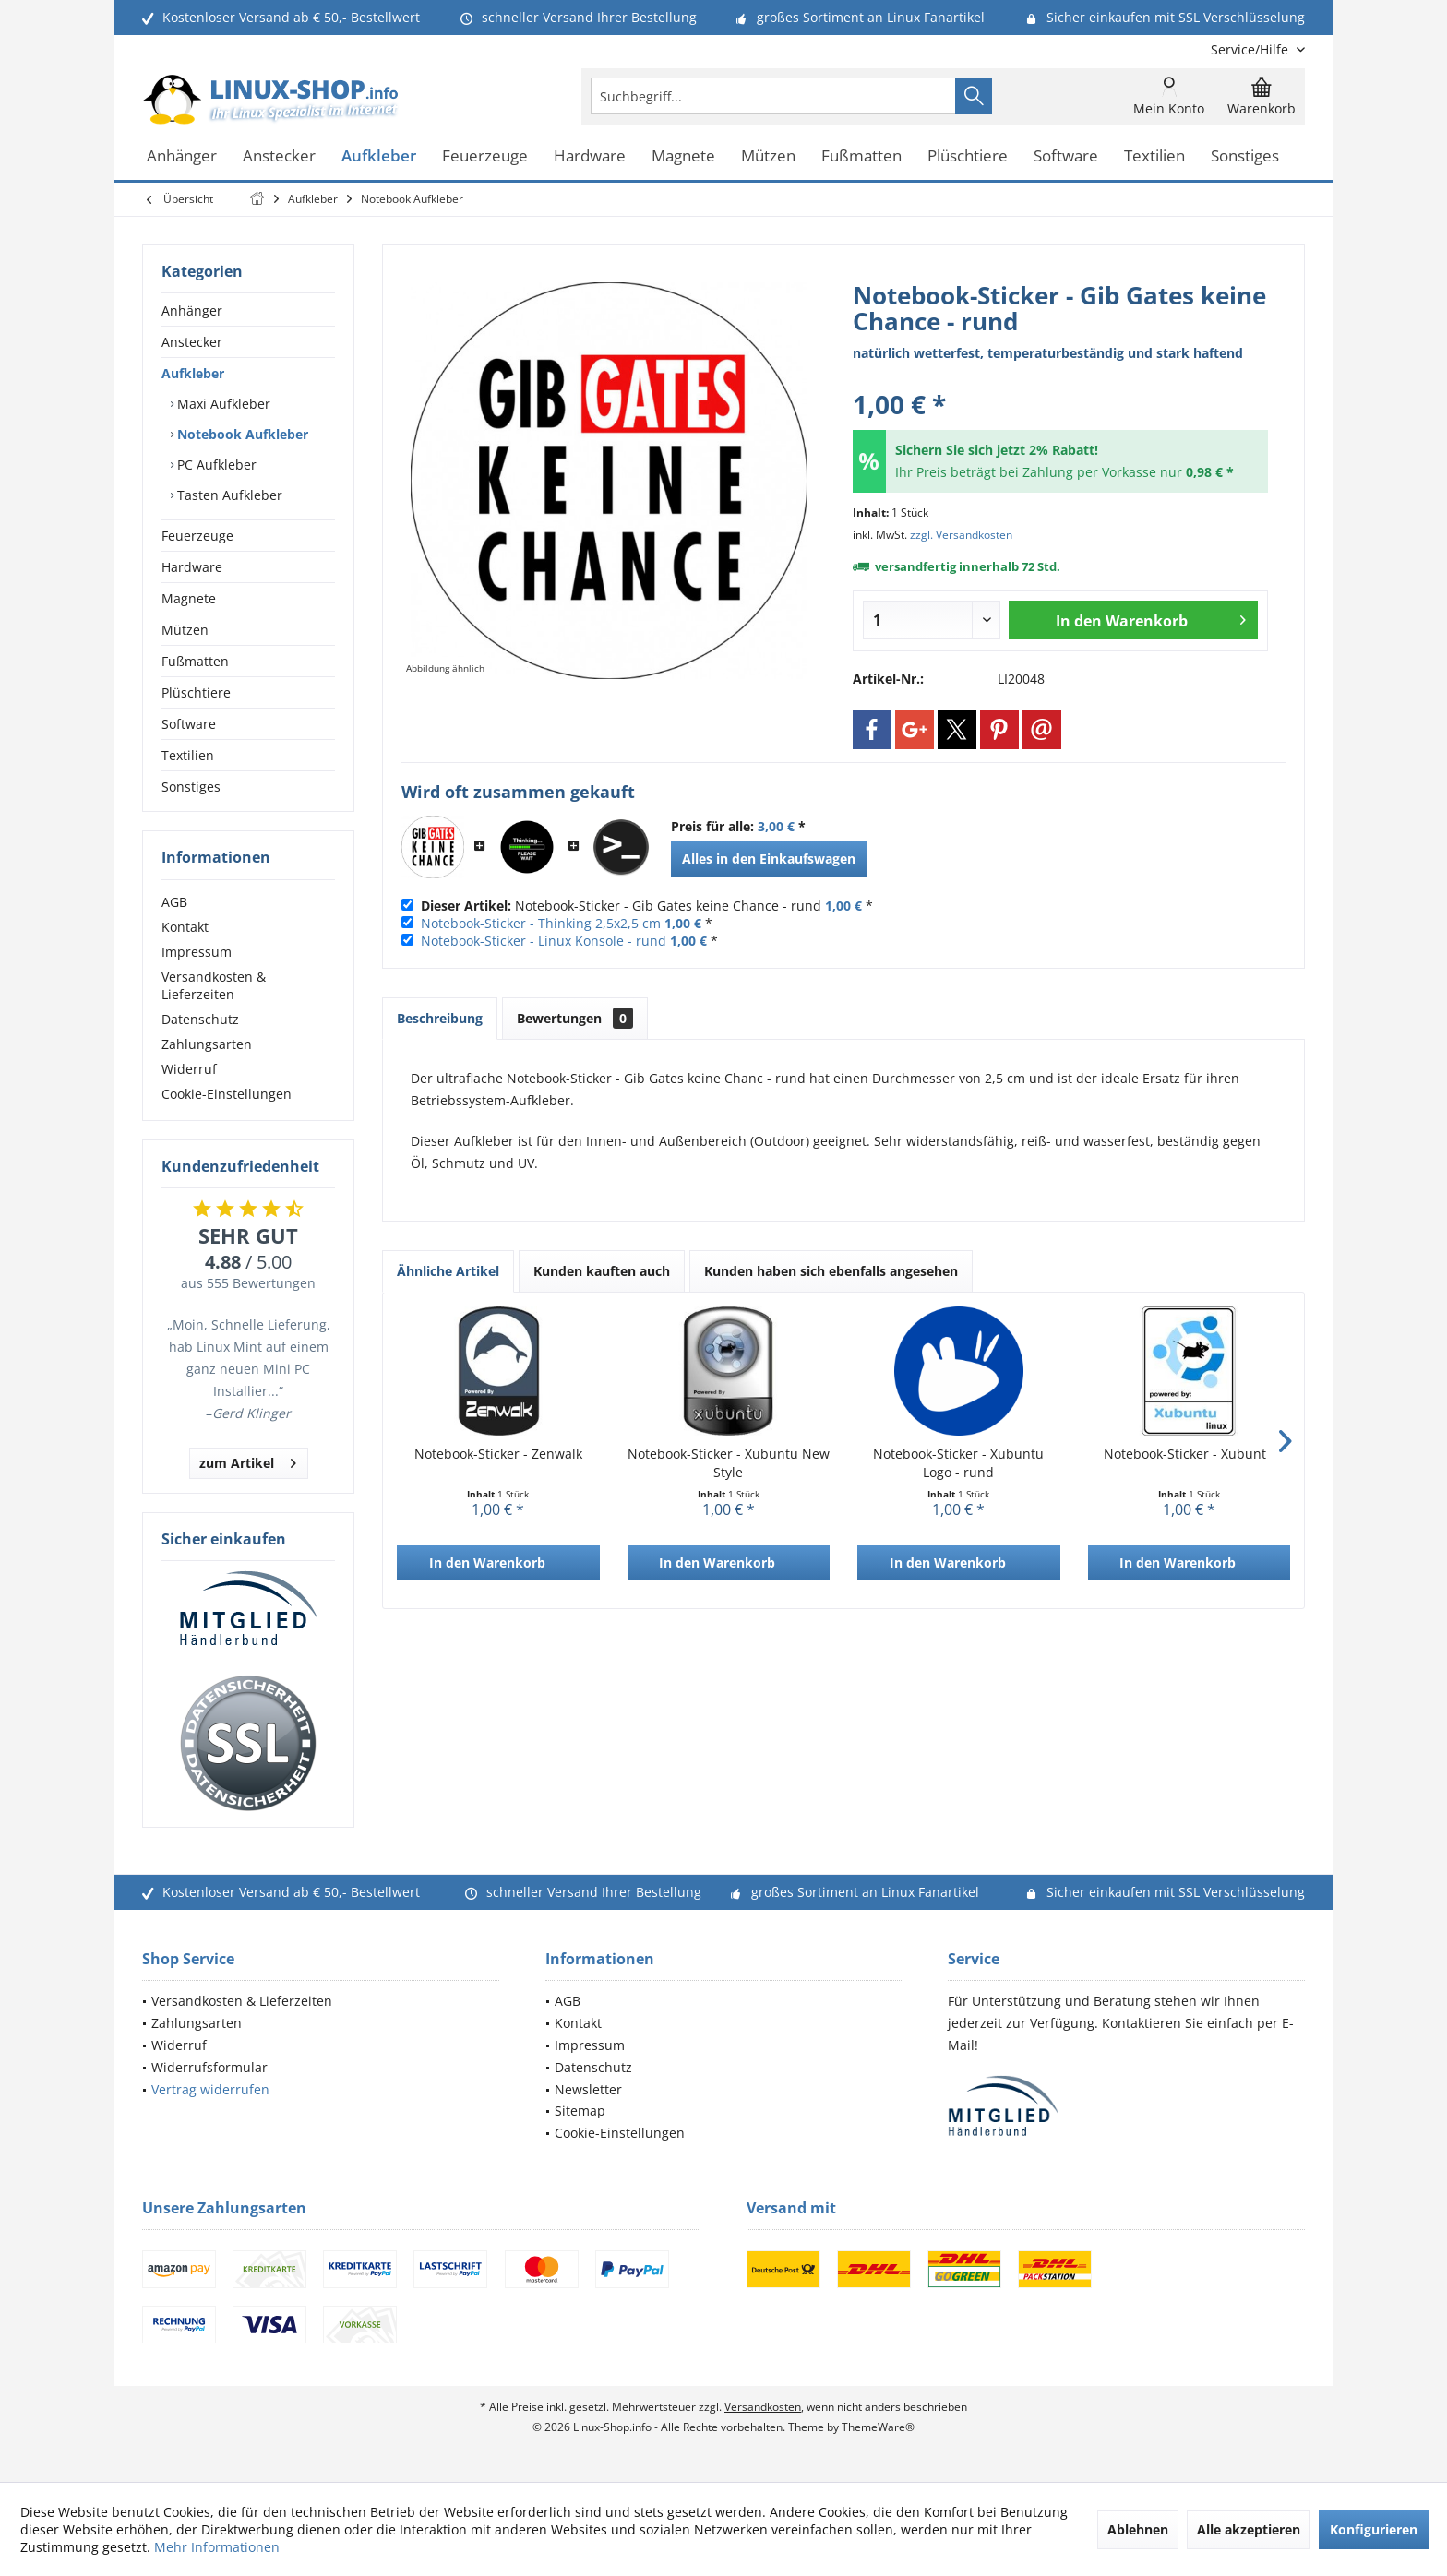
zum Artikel (247, 1460)
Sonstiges (191, 786)
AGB (174, 902)
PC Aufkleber (215, 464)
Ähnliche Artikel (448, 1271)
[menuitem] (1251, 49)
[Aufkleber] (379, 156)
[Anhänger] (182, 156)
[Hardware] (590, 156)
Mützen (185, 629)
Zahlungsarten (206, 1044)
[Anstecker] (279, 156)
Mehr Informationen (217, 2547)
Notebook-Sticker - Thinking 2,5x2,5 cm (541, 923)
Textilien (187, 755)
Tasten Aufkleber (227, 495)
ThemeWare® (878, 2427)
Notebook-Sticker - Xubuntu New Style (729, 1463)
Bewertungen (575, 1018)
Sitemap (580, 2110)
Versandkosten (762, 2407)
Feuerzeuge (197, 535)
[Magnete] (683, 156)
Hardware (191, 567)
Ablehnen (1137, 2529)
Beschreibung (440, 1018)
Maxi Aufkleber (221, 403)
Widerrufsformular (209, 2067)
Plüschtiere (196, 692)
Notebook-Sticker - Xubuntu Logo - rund (958, 1463)
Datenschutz (200, 1019)
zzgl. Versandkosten (961, 535)
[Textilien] (1154, 156)
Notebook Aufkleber (240, 434)
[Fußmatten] (861, 156)
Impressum (196, 951)
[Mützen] (768, 156)
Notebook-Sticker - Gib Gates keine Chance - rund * (647, 905)
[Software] (1066, 156)
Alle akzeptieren (1248, 2529)
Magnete (188, 598)
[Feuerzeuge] (485, 156)
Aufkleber (192, 373)
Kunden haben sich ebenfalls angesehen (831, 1271)
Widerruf (189, 1069)
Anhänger (191, 310)
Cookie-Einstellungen (226, 1094)
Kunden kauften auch (601, 1271)
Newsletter (588, 2089)
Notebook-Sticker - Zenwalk (498, 1453)
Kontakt (185, 927)
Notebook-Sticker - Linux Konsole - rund (543, 940)
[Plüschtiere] (968, 156)
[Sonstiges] (1245, 156)
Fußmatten (195, 661)
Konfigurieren (1373, 2529)
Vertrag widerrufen (210, 2089)
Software (188, 724)
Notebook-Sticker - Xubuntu (1189, 1453)
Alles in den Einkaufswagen (768, 858)
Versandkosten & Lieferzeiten (213, 985)
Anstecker (191, 342)
